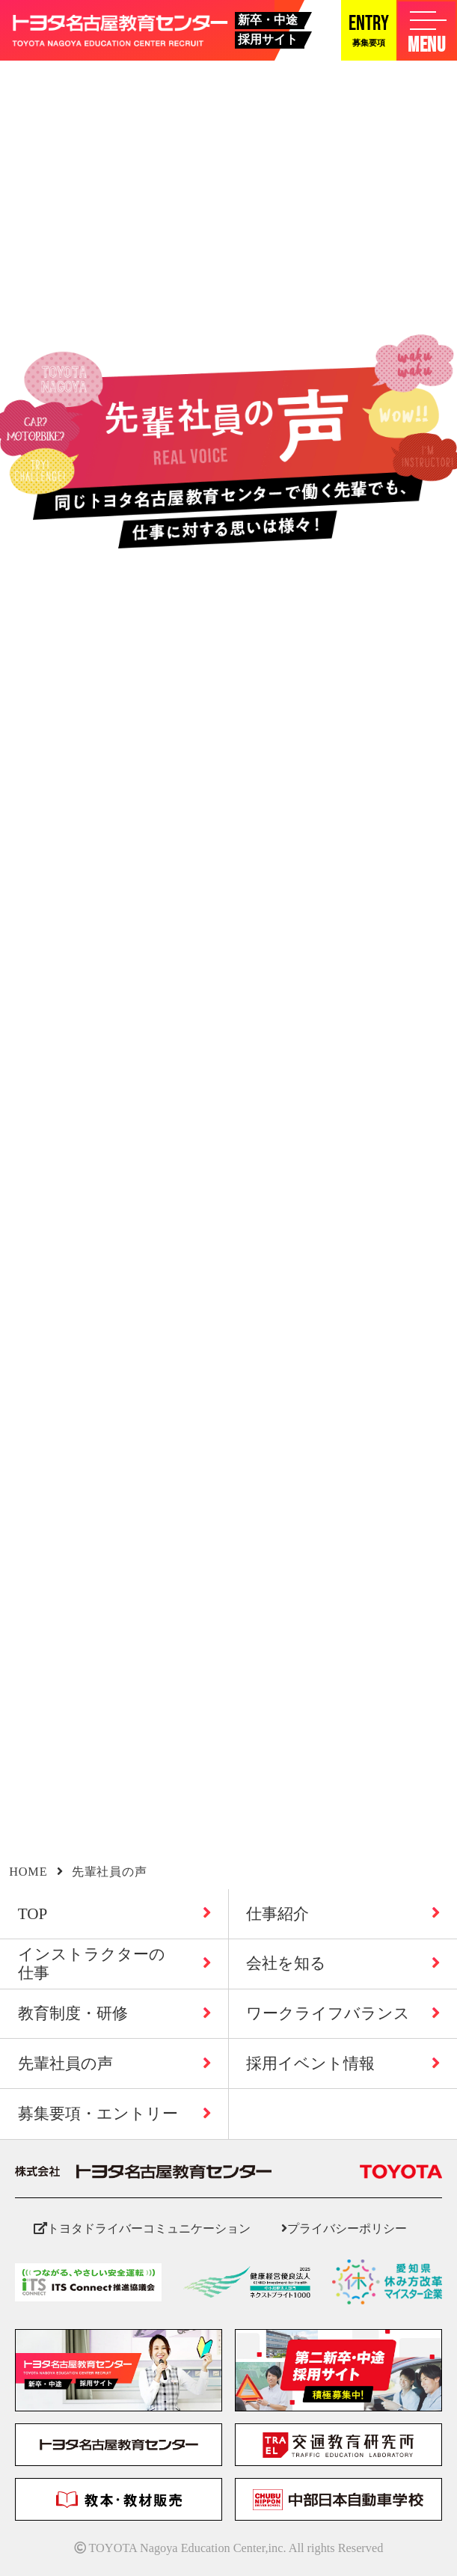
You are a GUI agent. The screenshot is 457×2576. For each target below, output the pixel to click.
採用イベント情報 (343, 2063)
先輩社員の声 (114, 2063)
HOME (28, 1871)
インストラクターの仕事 (114, 1963)
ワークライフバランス (343, 2013)
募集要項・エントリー (114, 2114)
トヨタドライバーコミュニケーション (142, 2228)
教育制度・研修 (114, 2013)
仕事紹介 (343, 1914)
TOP (114, 1914)
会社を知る (343, 1963)
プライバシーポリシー (344, 2228)
